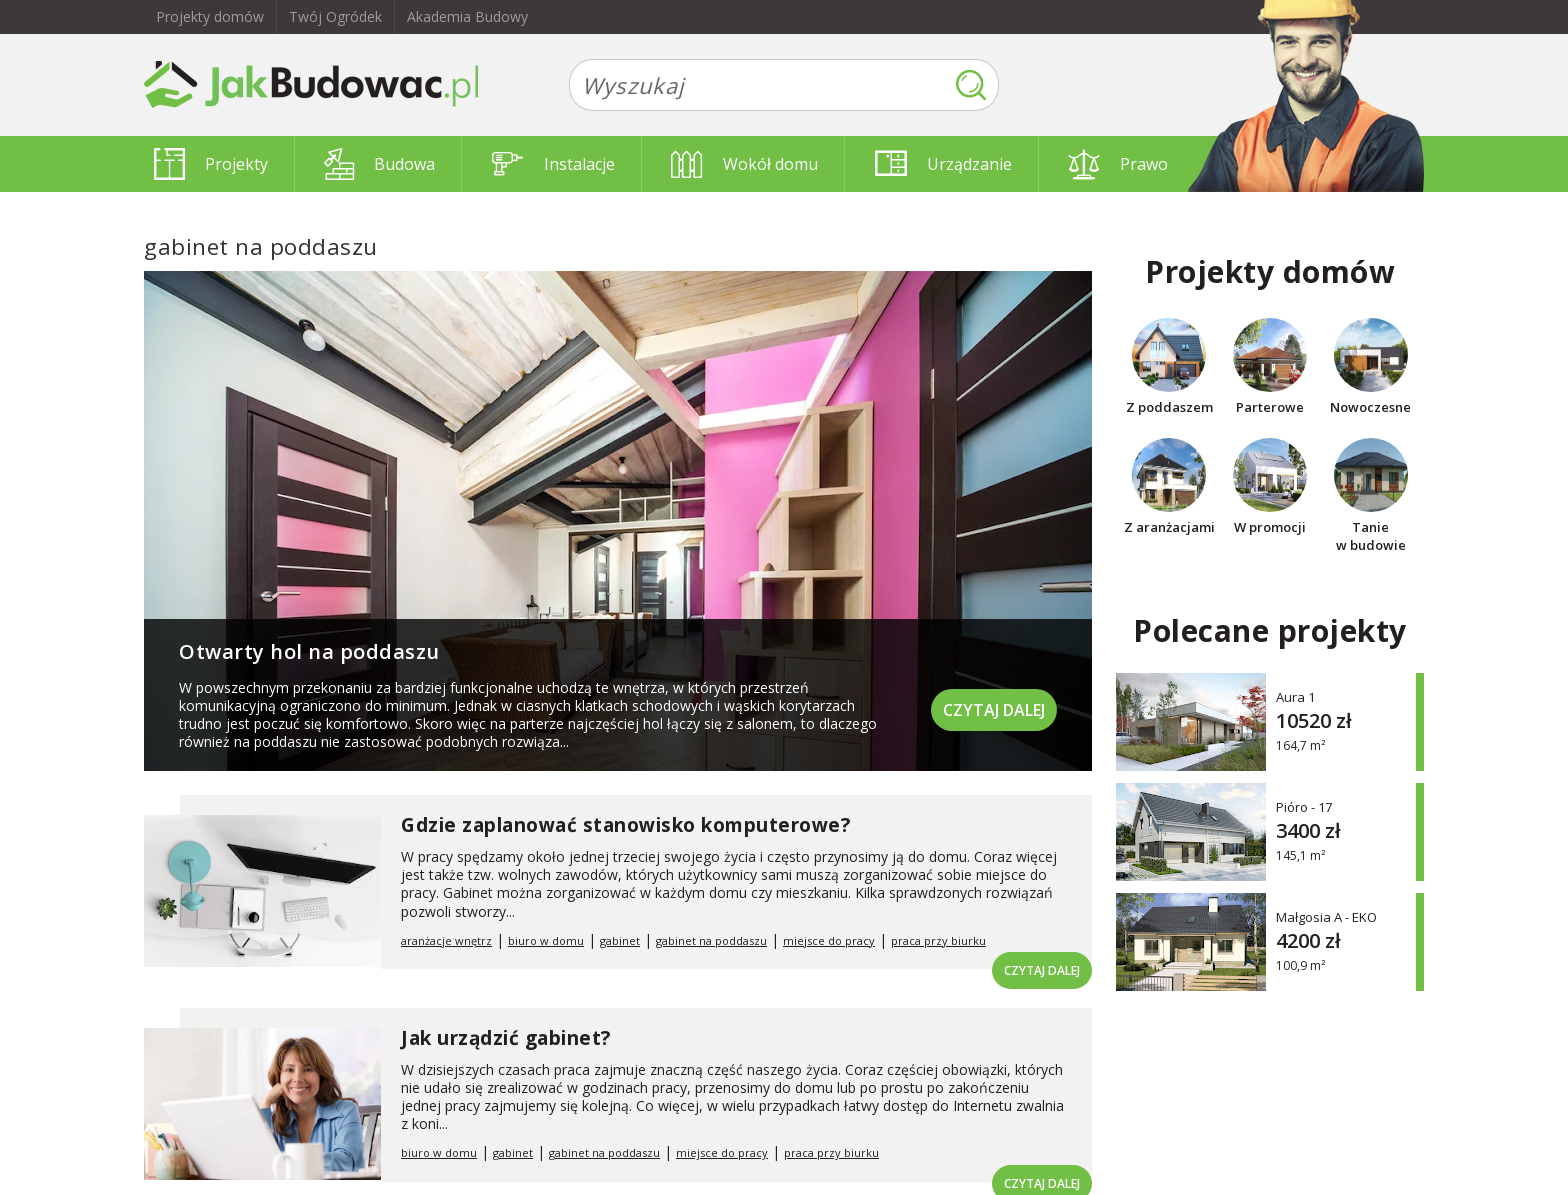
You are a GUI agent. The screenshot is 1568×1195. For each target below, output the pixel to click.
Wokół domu (744, 164)
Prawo (1118, 164)
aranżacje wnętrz (446, 940)
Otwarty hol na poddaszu (309, 651)
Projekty (211, 164)
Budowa (379, 164)
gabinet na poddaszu (711, 940)
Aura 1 (1295, 696)
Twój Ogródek (335, 16)
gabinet (620, 940)
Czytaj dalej (994, 710)
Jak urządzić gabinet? (506, 1038)
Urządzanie (943, 164)
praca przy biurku (938, 940)
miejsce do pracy (829, 940)
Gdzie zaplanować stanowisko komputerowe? (625, 825)
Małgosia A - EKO (1326, 916)
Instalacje (553, 164)
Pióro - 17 (1304, 806)
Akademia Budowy (467, 16)
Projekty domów (210, 16)
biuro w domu (546, 940)
